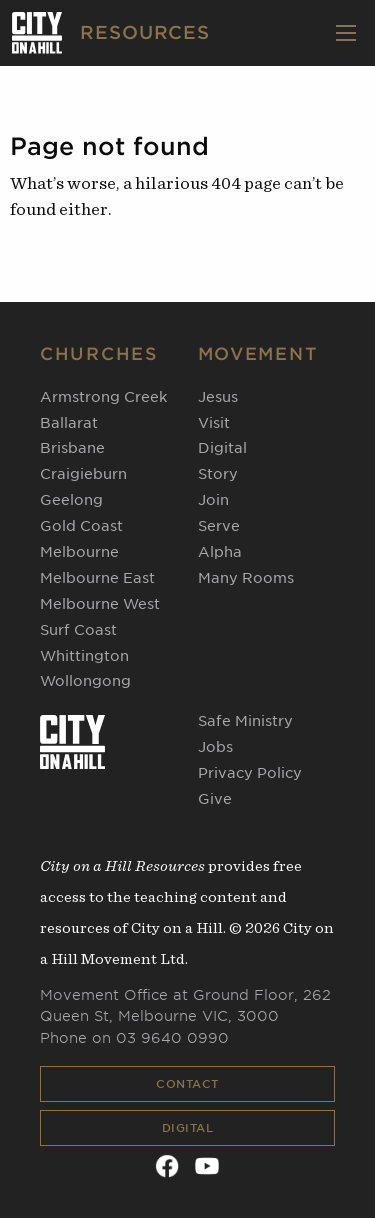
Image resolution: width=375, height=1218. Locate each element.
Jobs (215, 747)
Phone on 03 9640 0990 (134, 1038)
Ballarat (69, 423)
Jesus (218, 397)
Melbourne (79, 552)
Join (213, 500)
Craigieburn (83, 474)
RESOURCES (145, 32)
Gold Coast (81, 526)
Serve (219, 526)
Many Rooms (246, 578)
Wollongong (85, 681)
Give (215, 799)
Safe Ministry (245, 721)
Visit (214, 423)
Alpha (220, 552)
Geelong (71, 500)
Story (218, 474)
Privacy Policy (250, 773)
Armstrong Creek (103, 397)
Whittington (84, 656)
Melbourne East (97, 578)
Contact (187, 1084)
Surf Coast (78, 630)
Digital (188, 1128)
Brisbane (72, 448)
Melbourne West (100, 604)
